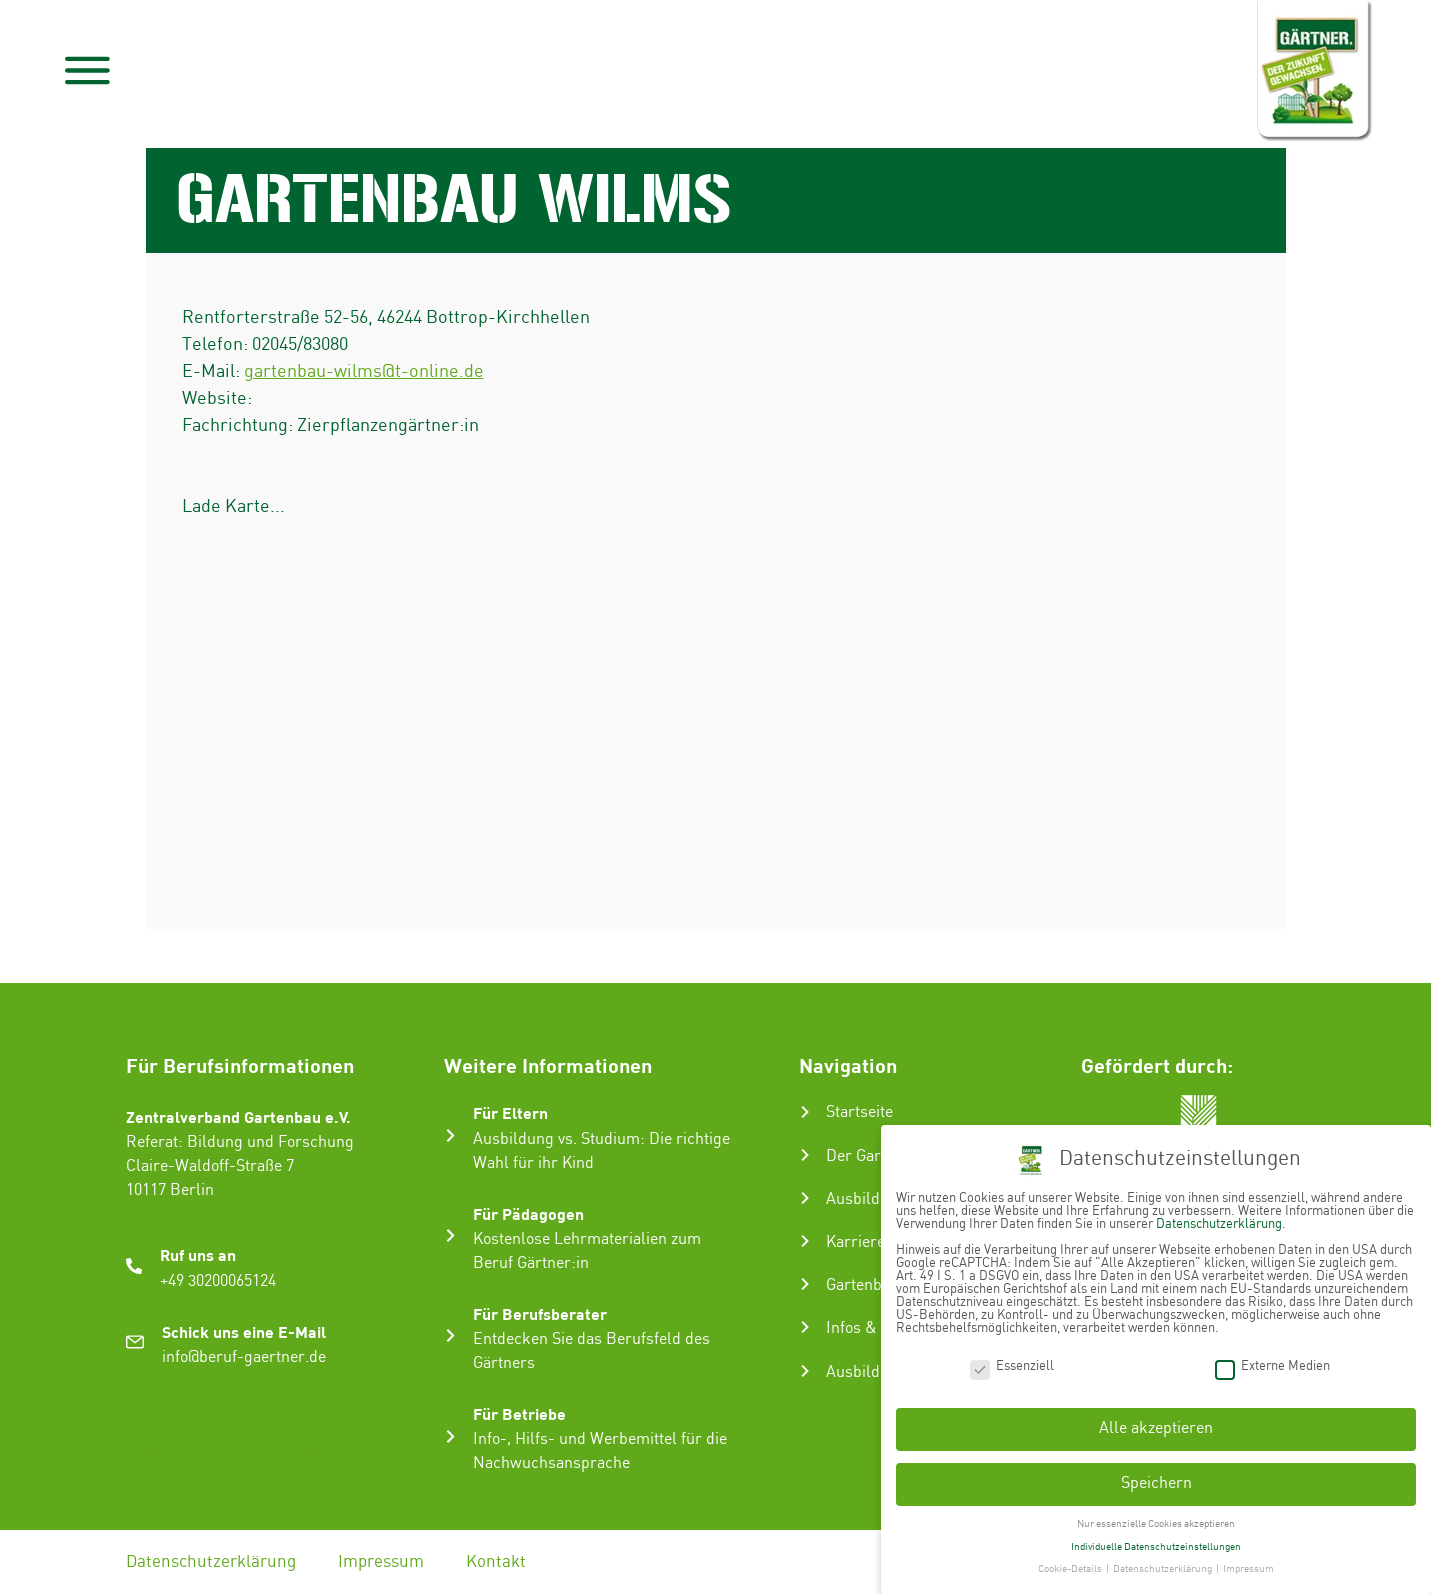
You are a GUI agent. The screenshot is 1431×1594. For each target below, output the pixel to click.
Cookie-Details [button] (1071, 1569)
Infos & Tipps (873, 1328)
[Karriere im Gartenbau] (805, 1241)
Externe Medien (1272, 1366)
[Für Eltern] (450, 1135)
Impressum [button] (1248, 1569)
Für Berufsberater (540, 1313)
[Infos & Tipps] (805, 1327)
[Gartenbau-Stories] (805, 1284)
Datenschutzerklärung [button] (1163, 1569)
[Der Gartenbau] (805, 1155)
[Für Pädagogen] (450, 1235)
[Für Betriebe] (450, 1436)
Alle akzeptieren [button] (1156, 1428)
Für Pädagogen (528, 1213)
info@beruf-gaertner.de (244, 1357)
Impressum (381, 1562)
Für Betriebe (519, 1413)
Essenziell (1012, 1366)
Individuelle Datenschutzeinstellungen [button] (1156, 1547)
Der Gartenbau (877, 1156)
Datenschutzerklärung (211, 1562)
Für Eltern (510, 1112)
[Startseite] (805, 1112)
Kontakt (496, 1562)
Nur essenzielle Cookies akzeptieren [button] (1156, 1524)
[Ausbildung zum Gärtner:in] (805, 1198)
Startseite (859, 1112)
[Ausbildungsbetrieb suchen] (805, 1371)
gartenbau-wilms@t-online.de (364, 371)
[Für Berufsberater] (450, 1335)
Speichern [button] (1156, 1483)
